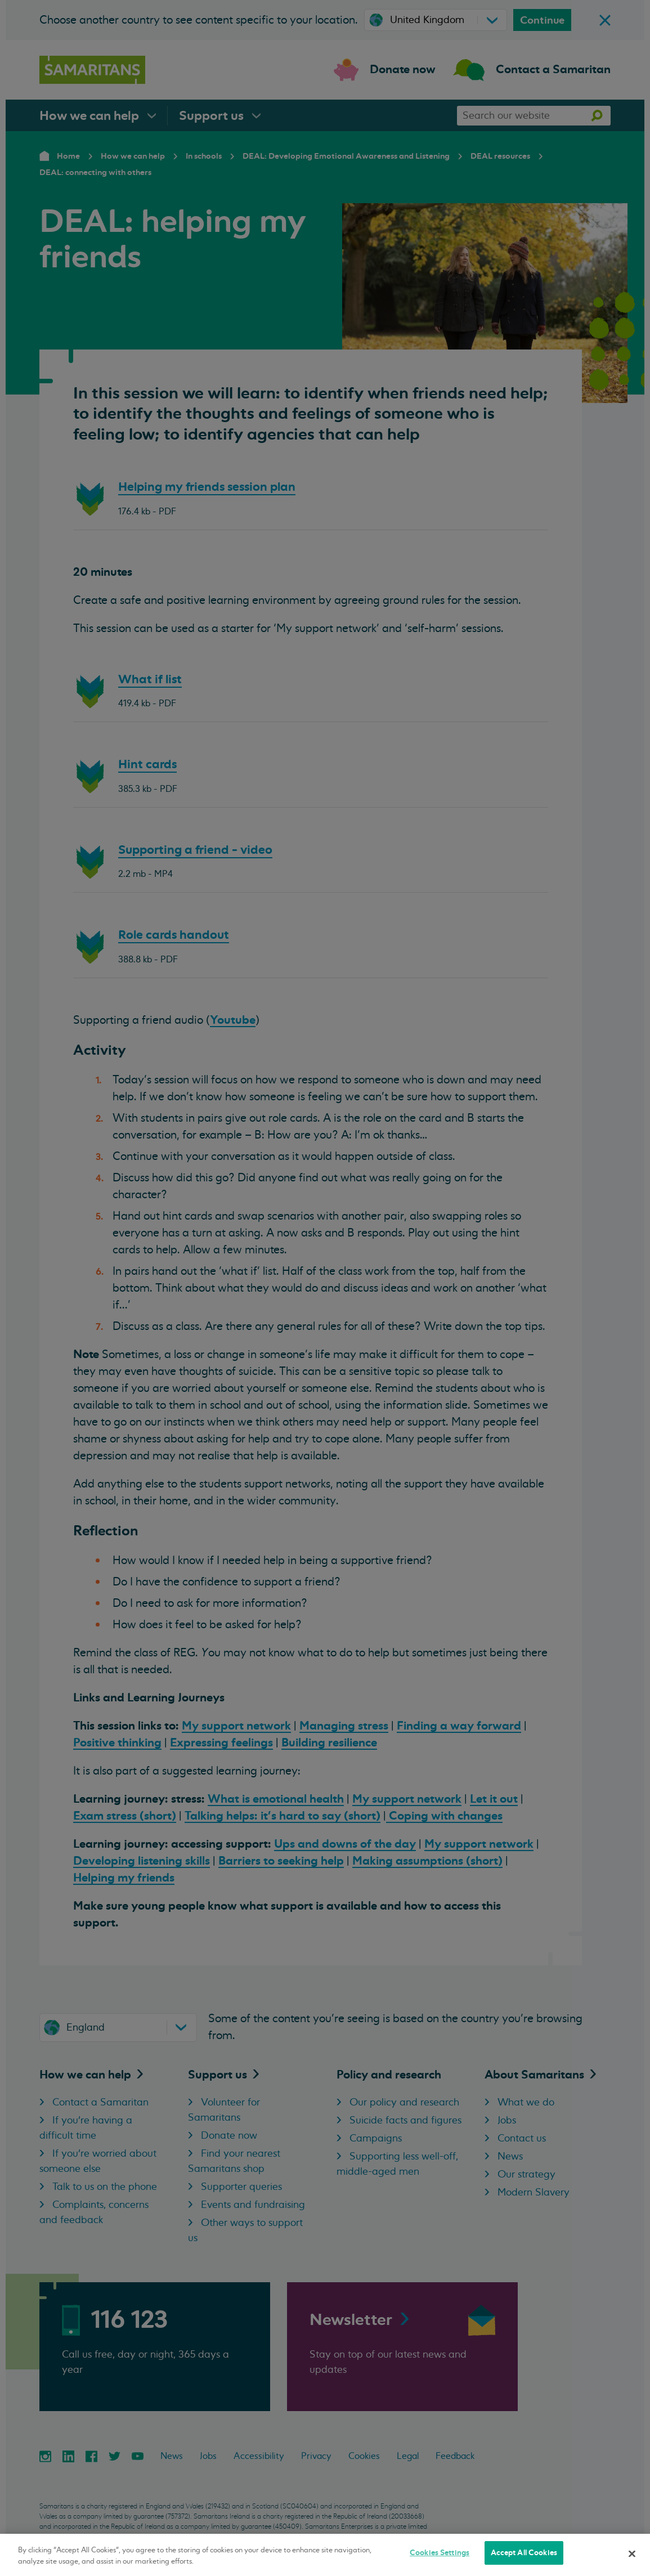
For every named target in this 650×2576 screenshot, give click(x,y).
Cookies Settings (439, 2552)
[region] (325, 2555)
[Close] (632, 2553)
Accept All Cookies (524, 2552)
